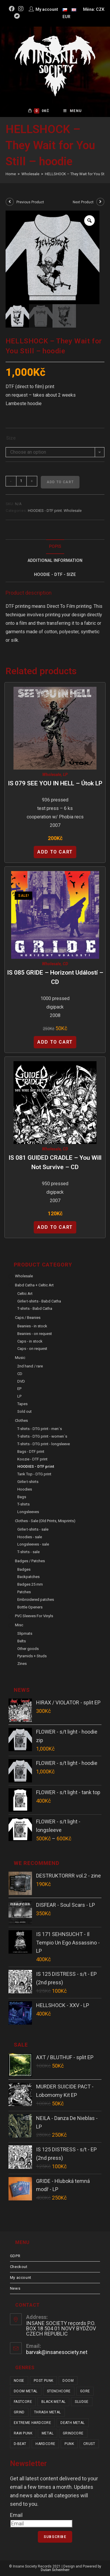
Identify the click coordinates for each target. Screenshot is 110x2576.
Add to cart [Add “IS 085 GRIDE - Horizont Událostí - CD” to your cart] (55, 1042)
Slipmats (24, 1633)
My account (20, 2277)
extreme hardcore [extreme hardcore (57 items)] (32, 2423)
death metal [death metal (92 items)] (72, 2423)
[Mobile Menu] (72, 111)
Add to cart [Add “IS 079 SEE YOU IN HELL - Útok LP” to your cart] (55, 852)
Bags (21, 1497)
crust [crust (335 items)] (89, 2444)
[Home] (11, 174)
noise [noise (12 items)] (19, 2381)
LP (65, 774)
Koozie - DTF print (32, 1459)
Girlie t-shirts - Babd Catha (39, 1301)
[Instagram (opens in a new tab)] (20, 9)
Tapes (22, 1404)
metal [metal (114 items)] (47, 2433)
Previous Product (30, 202)
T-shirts (23, 1504)
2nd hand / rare (30, 1366)
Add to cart (60, 482)
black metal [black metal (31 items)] (53, 2402)
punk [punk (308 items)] (69, 2444)
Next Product (83, 202)
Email (16, 2515)
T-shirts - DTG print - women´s (42, 1436)
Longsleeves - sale (33, 1544)
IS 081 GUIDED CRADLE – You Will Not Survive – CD (55, 1162)
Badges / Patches (30, 1561)
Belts (21, 1641)
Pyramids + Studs (32, 1656)
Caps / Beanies (27, 1317)
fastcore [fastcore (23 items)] (23, 2402)
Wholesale (73, 510)
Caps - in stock (30, 1341)
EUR (66, 16)
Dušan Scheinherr (55, 2570)
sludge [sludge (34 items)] (81, 2402)
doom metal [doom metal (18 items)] (26, 2391)
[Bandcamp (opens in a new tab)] (17, 16)
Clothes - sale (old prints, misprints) (45, 1521)
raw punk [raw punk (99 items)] (23, 2433)
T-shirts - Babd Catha (34, 1308)
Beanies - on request (34, 1333)
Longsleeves (28, 1512)
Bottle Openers (30, 1607)
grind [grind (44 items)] (19, 2412)
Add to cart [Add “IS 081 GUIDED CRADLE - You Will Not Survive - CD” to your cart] (55, 1227)
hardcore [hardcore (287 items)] (45, 2444)
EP (19, 1388)
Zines (22, 1663)
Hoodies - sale (29, 1537)
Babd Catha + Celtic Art (34, 1285)
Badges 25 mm (30, 1584)
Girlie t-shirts (27, 1481)
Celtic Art (25, 1293)
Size (11, 438)
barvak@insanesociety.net (56, 2352)
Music (20, 1357)
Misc (19, 1625)
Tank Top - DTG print (34, 1474)
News (15, 2288)
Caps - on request (32, 1348)
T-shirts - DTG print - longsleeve (43, 1444)
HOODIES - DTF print (45, 510)
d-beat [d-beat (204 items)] (20, 2444)
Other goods (28, 1648)
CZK (100, 9)
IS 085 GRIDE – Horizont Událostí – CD (55, 977)
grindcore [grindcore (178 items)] (73, 2433)
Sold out (24, 1411)
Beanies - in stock (32, 1326)
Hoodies (24, 1489)
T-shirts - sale (28, 1552)
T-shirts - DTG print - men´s (39, 1428)
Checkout (19, 2266)
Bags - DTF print (30, 1451)
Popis (55, 546)
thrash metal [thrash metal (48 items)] (47, 2412)
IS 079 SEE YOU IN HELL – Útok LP (55, 783)
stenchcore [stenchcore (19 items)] (59, 2391)
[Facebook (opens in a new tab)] (12, 9)
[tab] (55, 547)
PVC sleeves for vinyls (34, 1616)
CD (65, 963)
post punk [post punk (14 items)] (43, 2381)
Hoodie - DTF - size (55, 574)
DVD (21, 1381)
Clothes (21, 1420)
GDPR (15, 2256)
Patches (24, 1592)
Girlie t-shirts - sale (32, 1529)
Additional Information (55, 560)
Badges (24, 1569)
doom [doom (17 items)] (68, 2381)
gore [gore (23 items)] (85, 2391)
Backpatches (28, 1576)
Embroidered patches (35, 1599)
